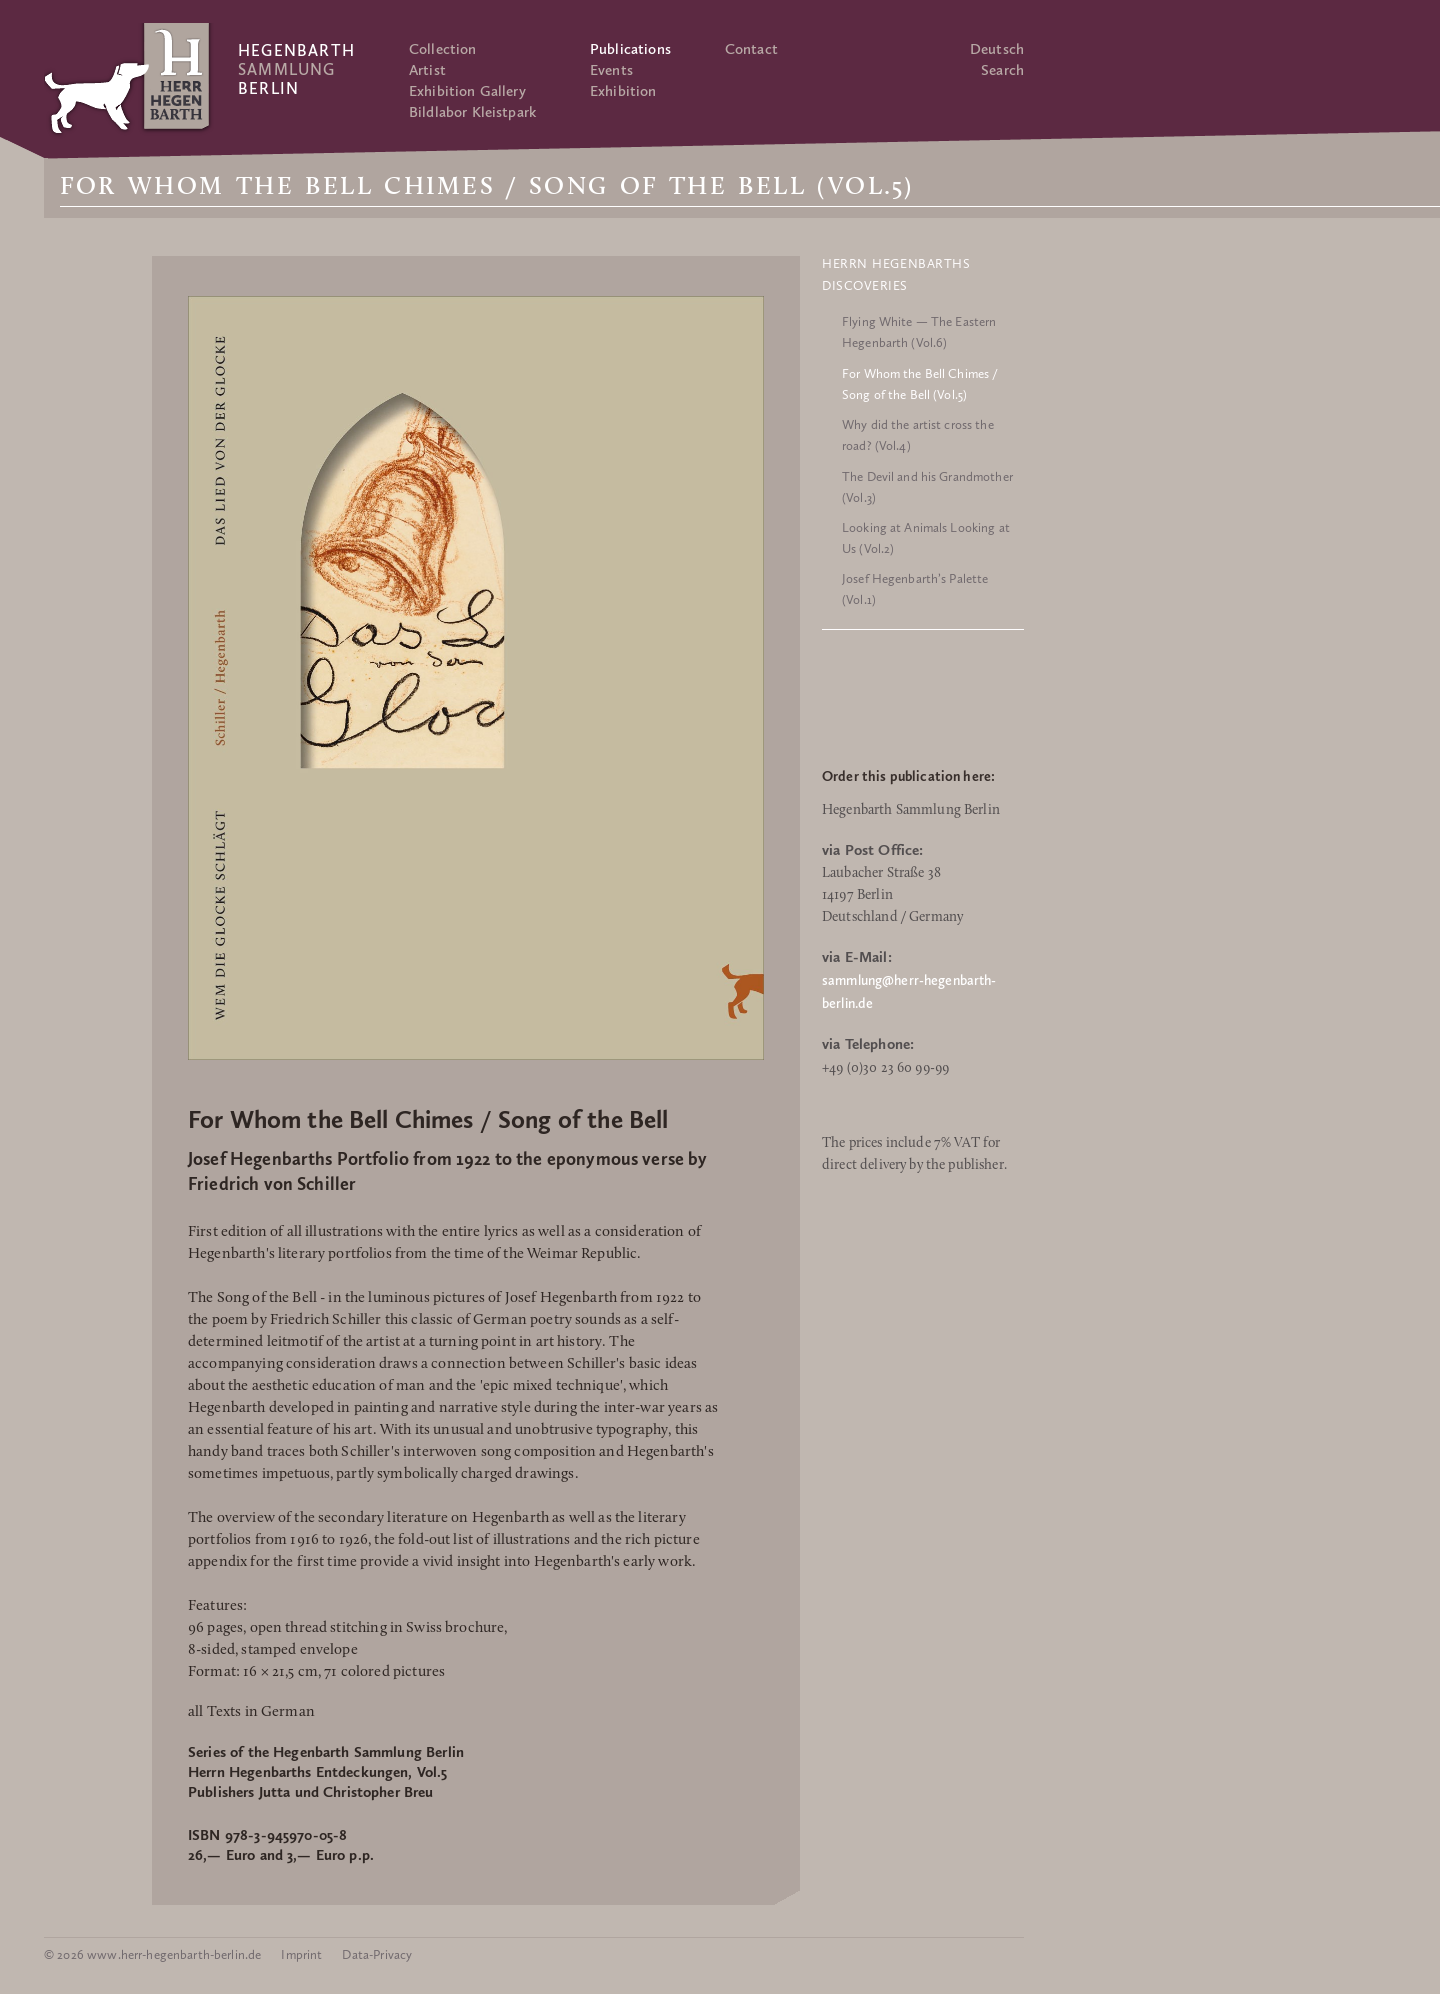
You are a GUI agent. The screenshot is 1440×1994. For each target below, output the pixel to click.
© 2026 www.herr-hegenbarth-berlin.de (152, 1954)
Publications (630, 49)
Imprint (301, 1954)
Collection (443, 49)
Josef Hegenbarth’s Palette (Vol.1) (915, 589)
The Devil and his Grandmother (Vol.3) (927, 487)
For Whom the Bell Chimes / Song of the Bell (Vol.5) (920, 384)
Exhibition (623, 91)
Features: (217, 1606)
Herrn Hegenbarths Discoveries (896, 274)
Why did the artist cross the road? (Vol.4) (918, 435)
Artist (427, 70)
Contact (751, 49)
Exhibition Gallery (467, 91)
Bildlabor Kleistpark (472, 112)
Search (1002, 70)
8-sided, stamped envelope (273, 1650)
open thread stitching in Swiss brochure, (379, 1628)
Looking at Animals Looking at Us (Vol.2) (926, 538)
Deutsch (997, 49)
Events (611, 70)
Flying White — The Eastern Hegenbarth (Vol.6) (919, 332)
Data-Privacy (377, 1954)
